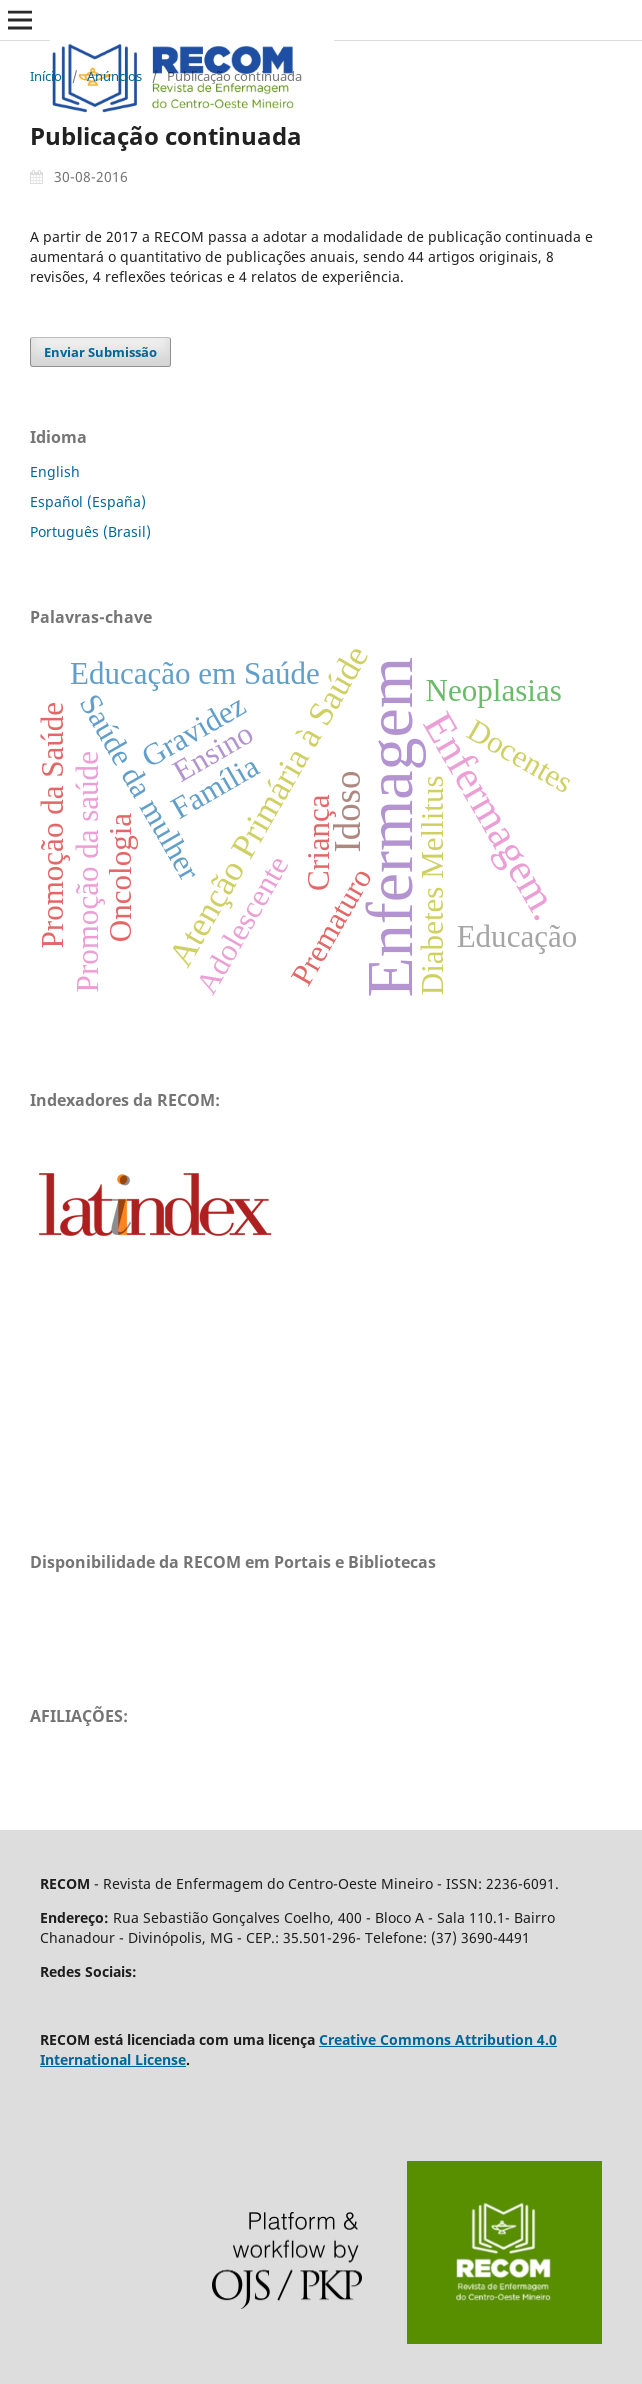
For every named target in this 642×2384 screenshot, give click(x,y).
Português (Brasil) (90, 531)
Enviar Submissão (100, 352)
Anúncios (114, 76)
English (55, 471)
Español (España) (88, 501)
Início (46, 76)
